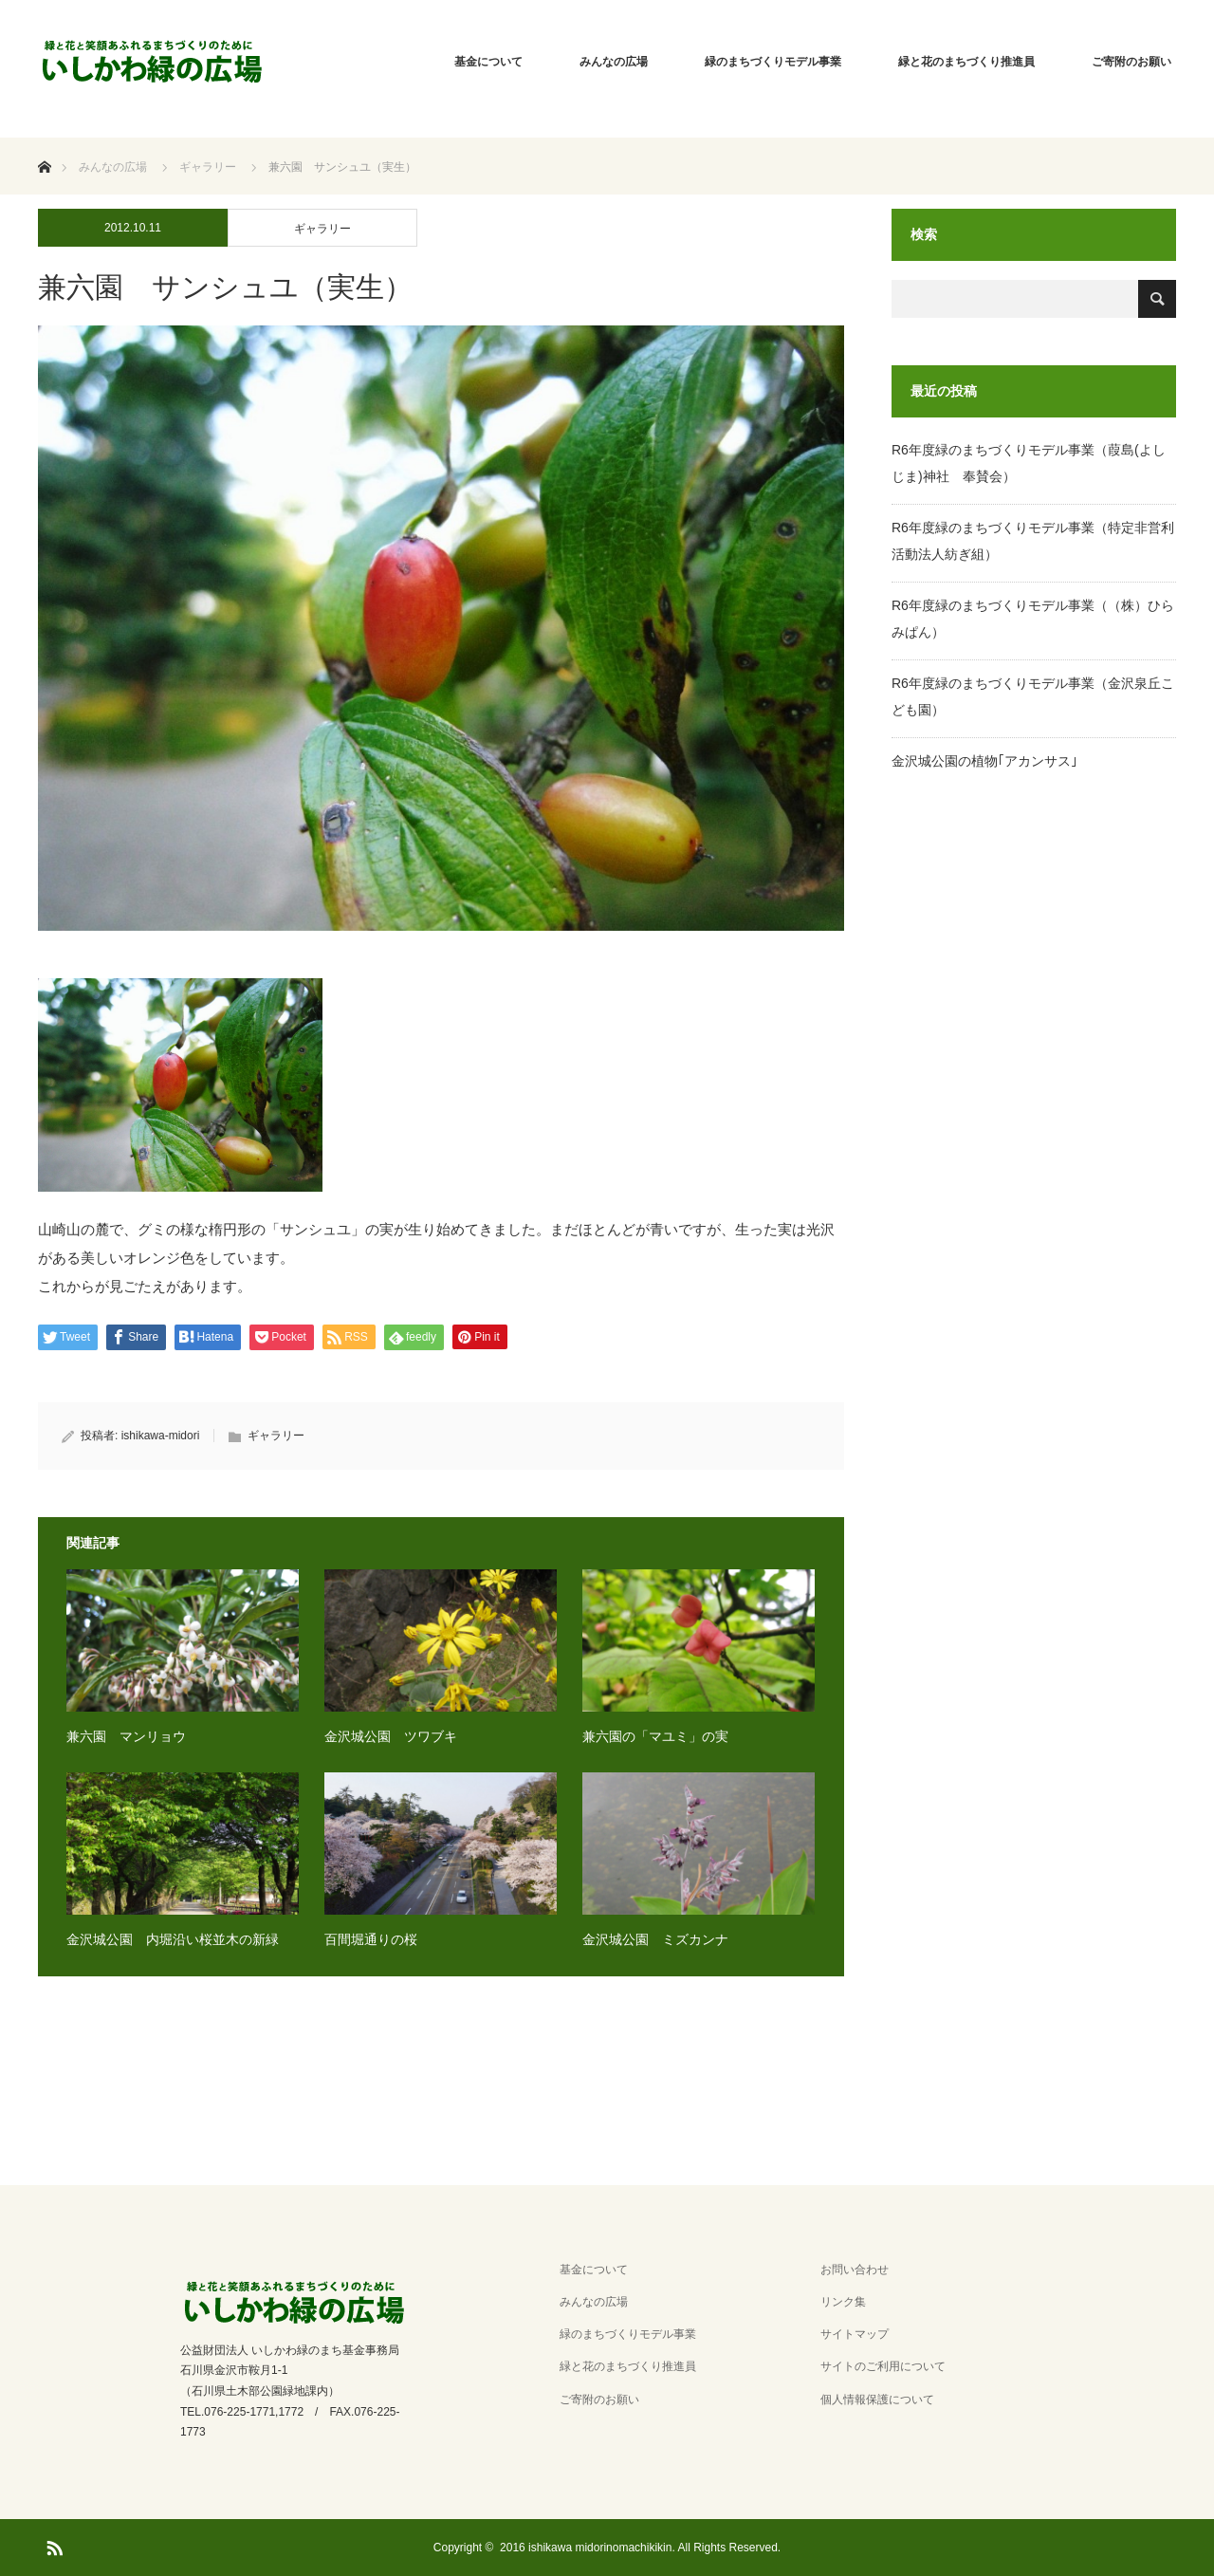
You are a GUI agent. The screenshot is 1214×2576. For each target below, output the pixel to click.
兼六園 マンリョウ (126, 1736)
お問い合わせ (854, 2269)
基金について (488, 61)
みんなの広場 (613, 61)
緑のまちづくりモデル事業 (773, 61)
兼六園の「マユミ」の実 (655, 1736)
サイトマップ (854, 2334)
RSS (52, 2544)
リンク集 (843, 2301)
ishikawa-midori (160, 1435)
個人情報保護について (877, 2399)
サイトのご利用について (883, 2366)
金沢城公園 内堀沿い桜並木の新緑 (172, 1939)
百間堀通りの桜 (370, 1939)
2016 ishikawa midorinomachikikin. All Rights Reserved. (640, 2547)
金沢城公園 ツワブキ (390, 1736)
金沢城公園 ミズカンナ (655, 1939)
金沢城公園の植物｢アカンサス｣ (984, 761)
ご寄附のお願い (1131, 61)
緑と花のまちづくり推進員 (966, 61)
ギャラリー (322, 228)
